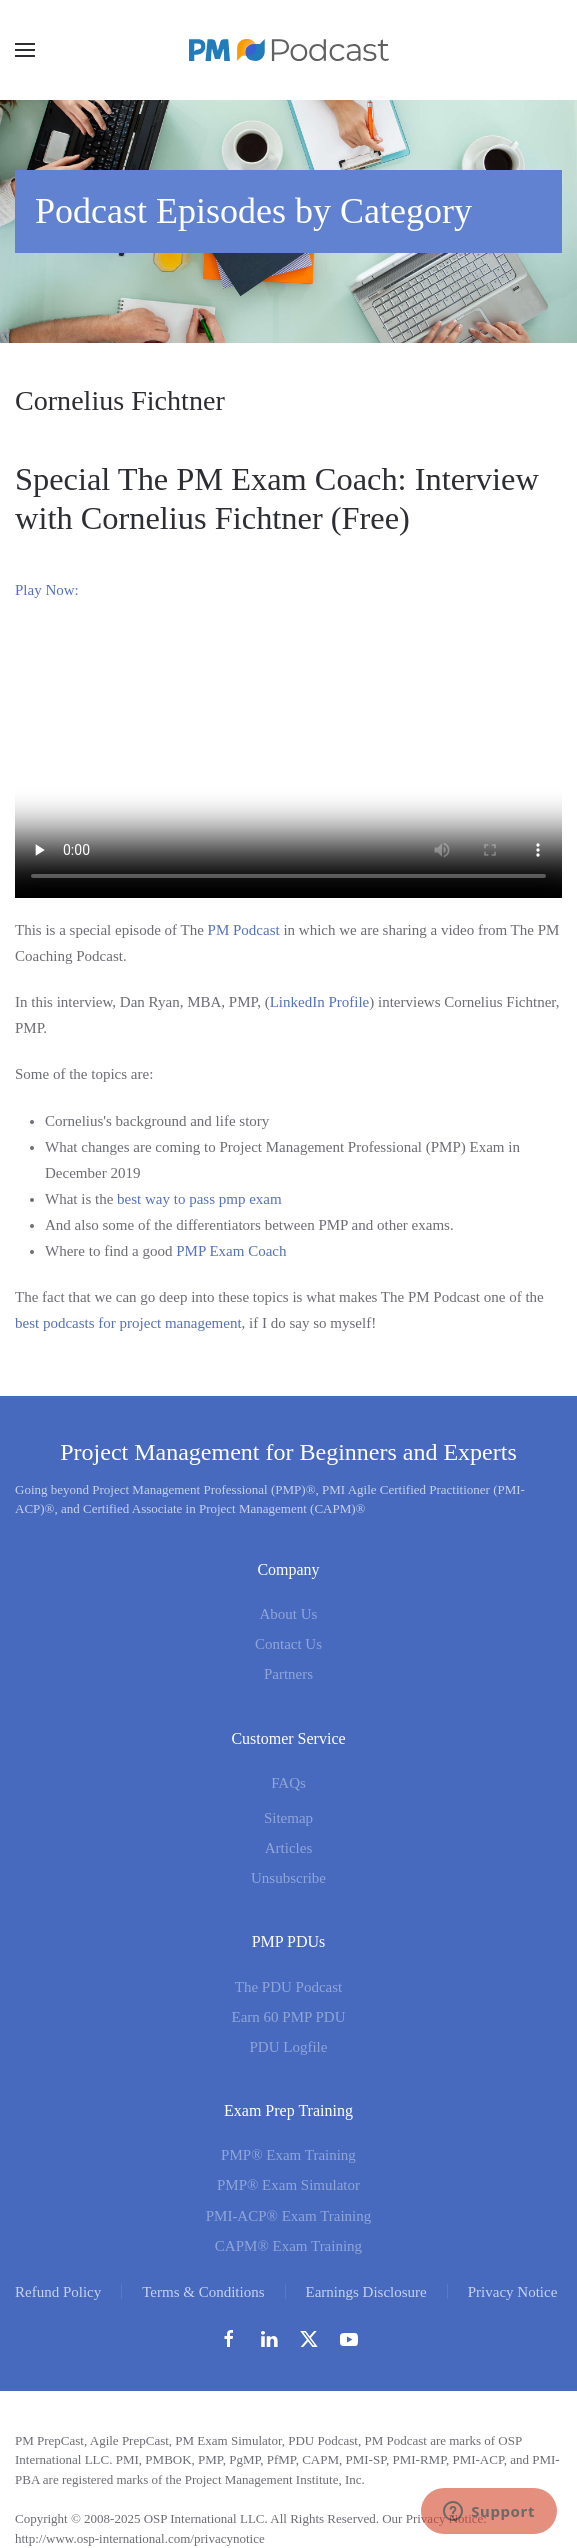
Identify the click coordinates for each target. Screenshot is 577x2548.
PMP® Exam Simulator (288, 2185)
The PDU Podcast (289, 1987)
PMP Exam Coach (231, 1251)
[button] (25, 50)
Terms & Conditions (203, 2292)
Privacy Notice (513, 2292)
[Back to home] (289, 50)
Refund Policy (58, 2292)
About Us (289, 1614)
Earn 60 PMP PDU (288, 2017)
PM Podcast (244, 930)
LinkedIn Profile (320, 1002)
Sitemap (288, 1818)
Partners (288, 1674)
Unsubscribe (288, 1878)
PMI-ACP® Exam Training (289, 2216)
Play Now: (47, 590)
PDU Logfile (289, 2047)
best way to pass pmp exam (199, 1199)
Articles (288, 1848)
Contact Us (288, 1644)
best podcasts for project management (128, 1323)
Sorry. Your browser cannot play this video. (288, 761)
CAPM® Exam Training (288, 2246)
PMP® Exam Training (288, 2155)
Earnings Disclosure (366, 2292)
